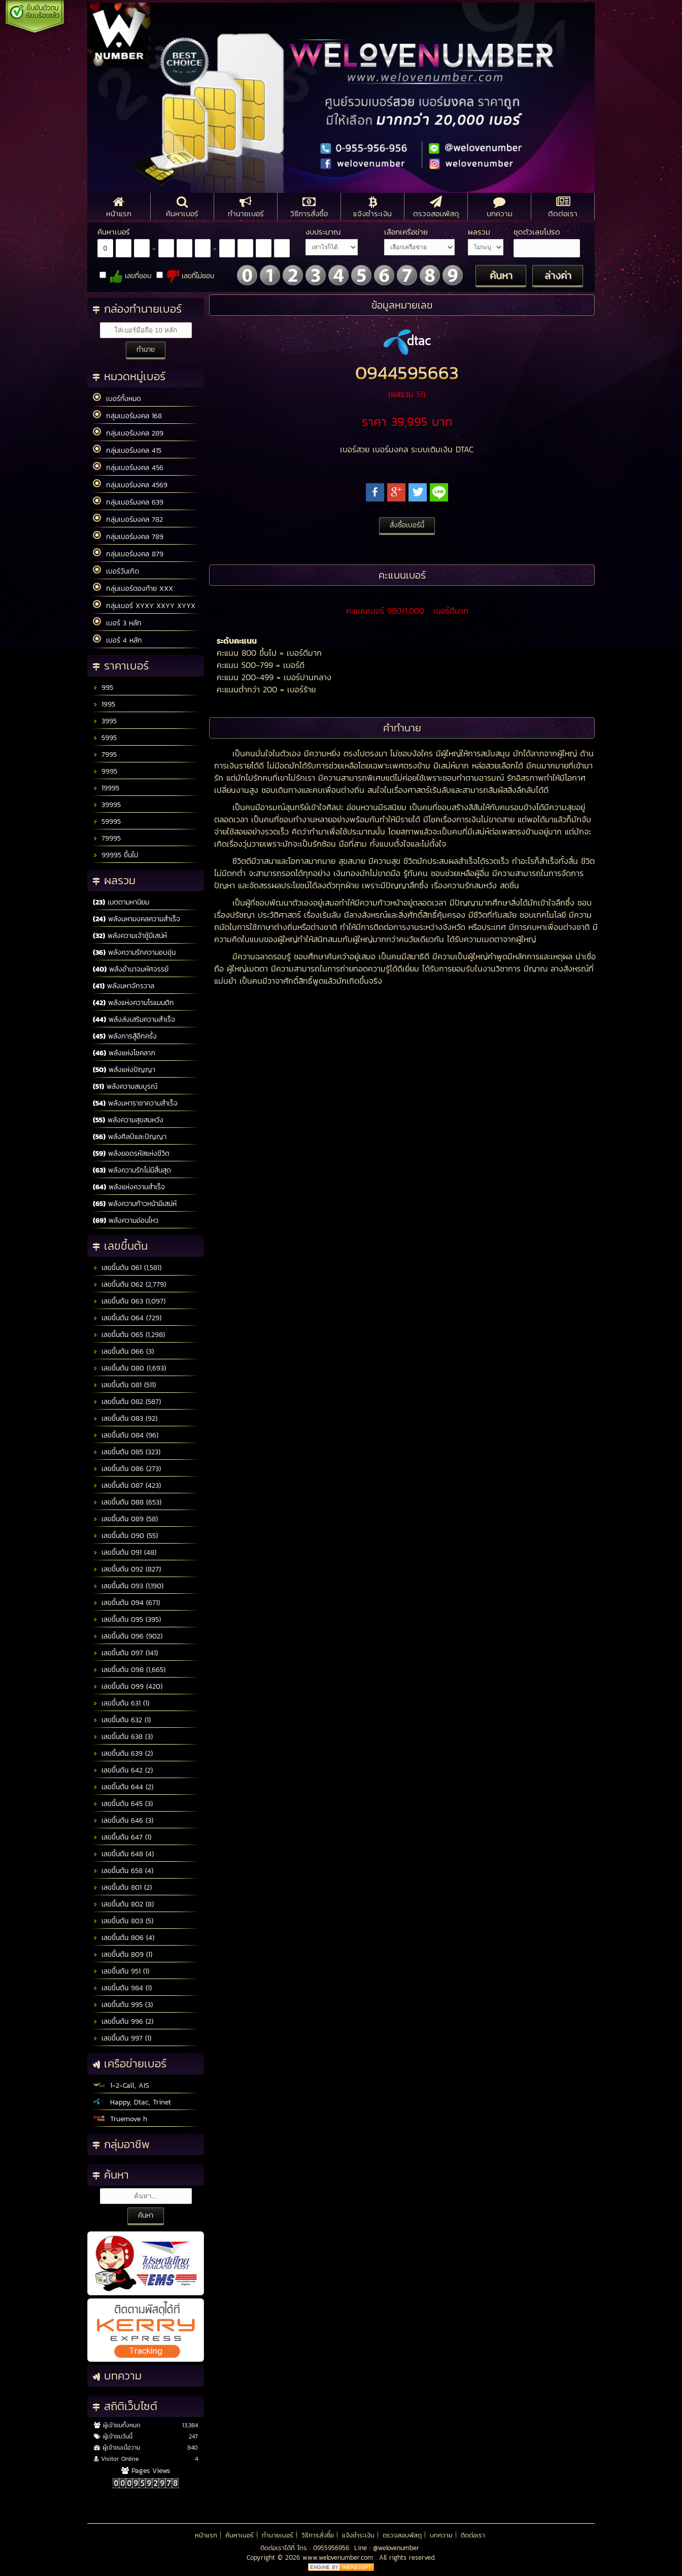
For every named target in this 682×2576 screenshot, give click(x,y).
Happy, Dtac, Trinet (132, 2102)
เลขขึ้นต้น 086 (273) (127, 1468)
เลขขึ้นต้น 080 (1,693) (129, 1368)
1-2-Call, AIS (121, 2085)
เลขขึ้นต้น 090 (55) (125, 1535)
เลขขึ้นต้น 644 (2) (123, 1787)
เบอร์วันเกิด (116, 571)
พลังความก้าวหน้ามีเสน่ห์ (135, 1203)
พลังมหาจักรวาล (123, 986)
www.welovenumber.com (339, 2557)
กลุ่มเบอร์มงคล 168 (127, 415)
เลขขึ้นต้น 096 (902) (127, 1636)
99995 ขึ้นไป (116, 855)
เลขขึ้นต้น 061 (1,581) (127, 1267)
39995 (107, 804)
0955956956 (331, 2548)
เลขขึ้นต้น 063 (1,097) (129, 1301)
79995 (107, 838)
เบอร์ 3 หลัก (117, 622)
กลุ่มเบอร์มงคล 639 (128, 502)
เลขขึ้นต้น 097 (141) (125, 1653)
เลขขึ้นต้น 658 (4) (123, 1870)
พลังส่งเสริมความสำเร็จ (134, 1019)
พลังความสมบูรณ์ (125, 1086)
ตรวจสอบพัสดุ (402, 2535)
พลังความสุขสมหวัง (128, 1120)
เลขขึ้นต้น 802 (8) (123, 1904)
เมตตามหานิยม (121, 902)
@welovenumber (396, 2548)
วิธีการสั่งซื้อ (317, 2535)
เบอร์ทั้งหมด (117, 398)
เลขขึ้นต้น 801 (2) (122, 1887)
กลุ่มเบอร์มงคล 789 (128, 536)
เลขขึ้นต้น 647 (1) (122, 1837)
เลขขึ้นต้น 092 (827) (127, 1569)
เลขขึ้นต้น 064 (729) (127, 1318)
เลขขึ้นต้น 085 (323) (126, 1452)
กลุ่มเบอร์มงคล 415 (127, 450)
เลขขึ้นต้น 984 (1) (122, 1988)
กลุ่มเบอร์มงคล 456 (128, 467)
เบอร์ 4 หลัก (117, 640)
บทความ (441, 2535)
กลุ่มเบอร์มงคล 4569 (130, 484)
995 (103, 687)
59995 (107, 821)
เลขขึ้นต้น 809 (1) (122, 1954)
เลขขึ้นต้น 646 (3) (123, 1820)
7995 (105, 754)
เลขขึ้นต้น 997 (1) (122, 2038)
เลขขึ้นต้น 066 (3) (123, 1351)
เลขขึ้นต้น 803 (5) (123, 1921)
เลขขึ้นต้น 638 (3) (123, 1736)
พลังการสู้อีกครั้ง (125, 1036)
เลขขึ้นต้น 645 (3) (123, 1803)
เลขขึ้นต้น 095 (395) (127, 1619)
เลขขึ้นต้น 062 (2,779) (129, 1284)
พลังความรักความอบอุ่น (134, 952)
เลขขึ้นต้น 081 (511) (124, 1385)
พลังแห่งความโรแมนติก (133, 1002)
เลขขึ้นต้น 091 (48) (124, 1552)
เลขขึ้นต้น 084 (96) (125, 1435)
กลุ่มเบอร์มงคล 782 (128, 519)
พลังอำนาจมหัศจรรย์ (130, 969)
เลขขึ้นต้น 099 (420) (127, 1686)
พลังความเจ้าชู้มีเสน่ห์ (130, 935)
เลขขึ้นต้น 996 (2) (123, 2021)
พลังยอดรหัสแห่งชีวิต (131, 1153)
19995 (106, 788)
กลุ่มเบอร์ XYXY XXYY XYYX (144, 605)
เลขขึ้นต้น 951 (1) (121, 1971)
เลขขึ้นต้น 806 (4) (123, 1937)
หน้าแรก (206, 2535)
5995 (105, 737)
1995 (104, 704)
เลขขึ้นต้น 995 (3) (123, 2004)
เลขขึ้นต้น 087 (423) (127, 1485)
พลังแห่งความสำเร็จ (129, 1187)
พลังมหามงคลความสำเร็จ (136, 919)
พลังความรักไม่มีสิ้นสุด (132, 1170)
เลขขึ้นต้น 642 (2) (123, 1770)
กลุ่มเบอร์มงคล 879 (128, 553)
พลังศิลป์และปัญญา (129, 1136)
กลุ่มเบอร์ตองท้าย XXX (133, 588)
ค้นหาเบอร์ (239, 2535)
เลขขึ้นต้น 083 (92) (125, 1418)
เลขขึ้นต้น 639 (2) (123, 1753)
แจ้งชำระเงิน (358, 2535)
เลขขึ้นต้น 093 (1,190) (128, 1586)
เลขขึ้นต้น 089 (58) (125, 1519)
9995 (105, 771)
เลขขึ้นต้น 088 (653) (127, 1502)
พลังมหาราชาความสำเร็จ (135, 1103)
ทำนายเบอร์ (277, 2535)
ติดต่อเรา (473, 2535)
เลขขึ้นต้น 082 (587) (127, 1401)
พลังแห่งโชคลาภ (124, 1053)
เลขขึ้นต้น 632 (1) (122, 1720)
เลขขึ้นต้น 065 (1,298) (129, 1334)
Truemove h (120, 2119)
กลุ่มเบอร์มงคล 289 (128, 433)
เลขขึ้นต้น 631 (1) (121, 1703)
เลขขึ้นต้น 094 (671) (126, 1602)
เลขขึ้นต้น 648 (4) (123, 1854)
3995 (105, 721)
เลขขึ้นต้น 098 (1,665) (129, 1669)
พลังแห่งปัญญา (124, 1069)
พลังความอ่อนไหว (125, 1220)
